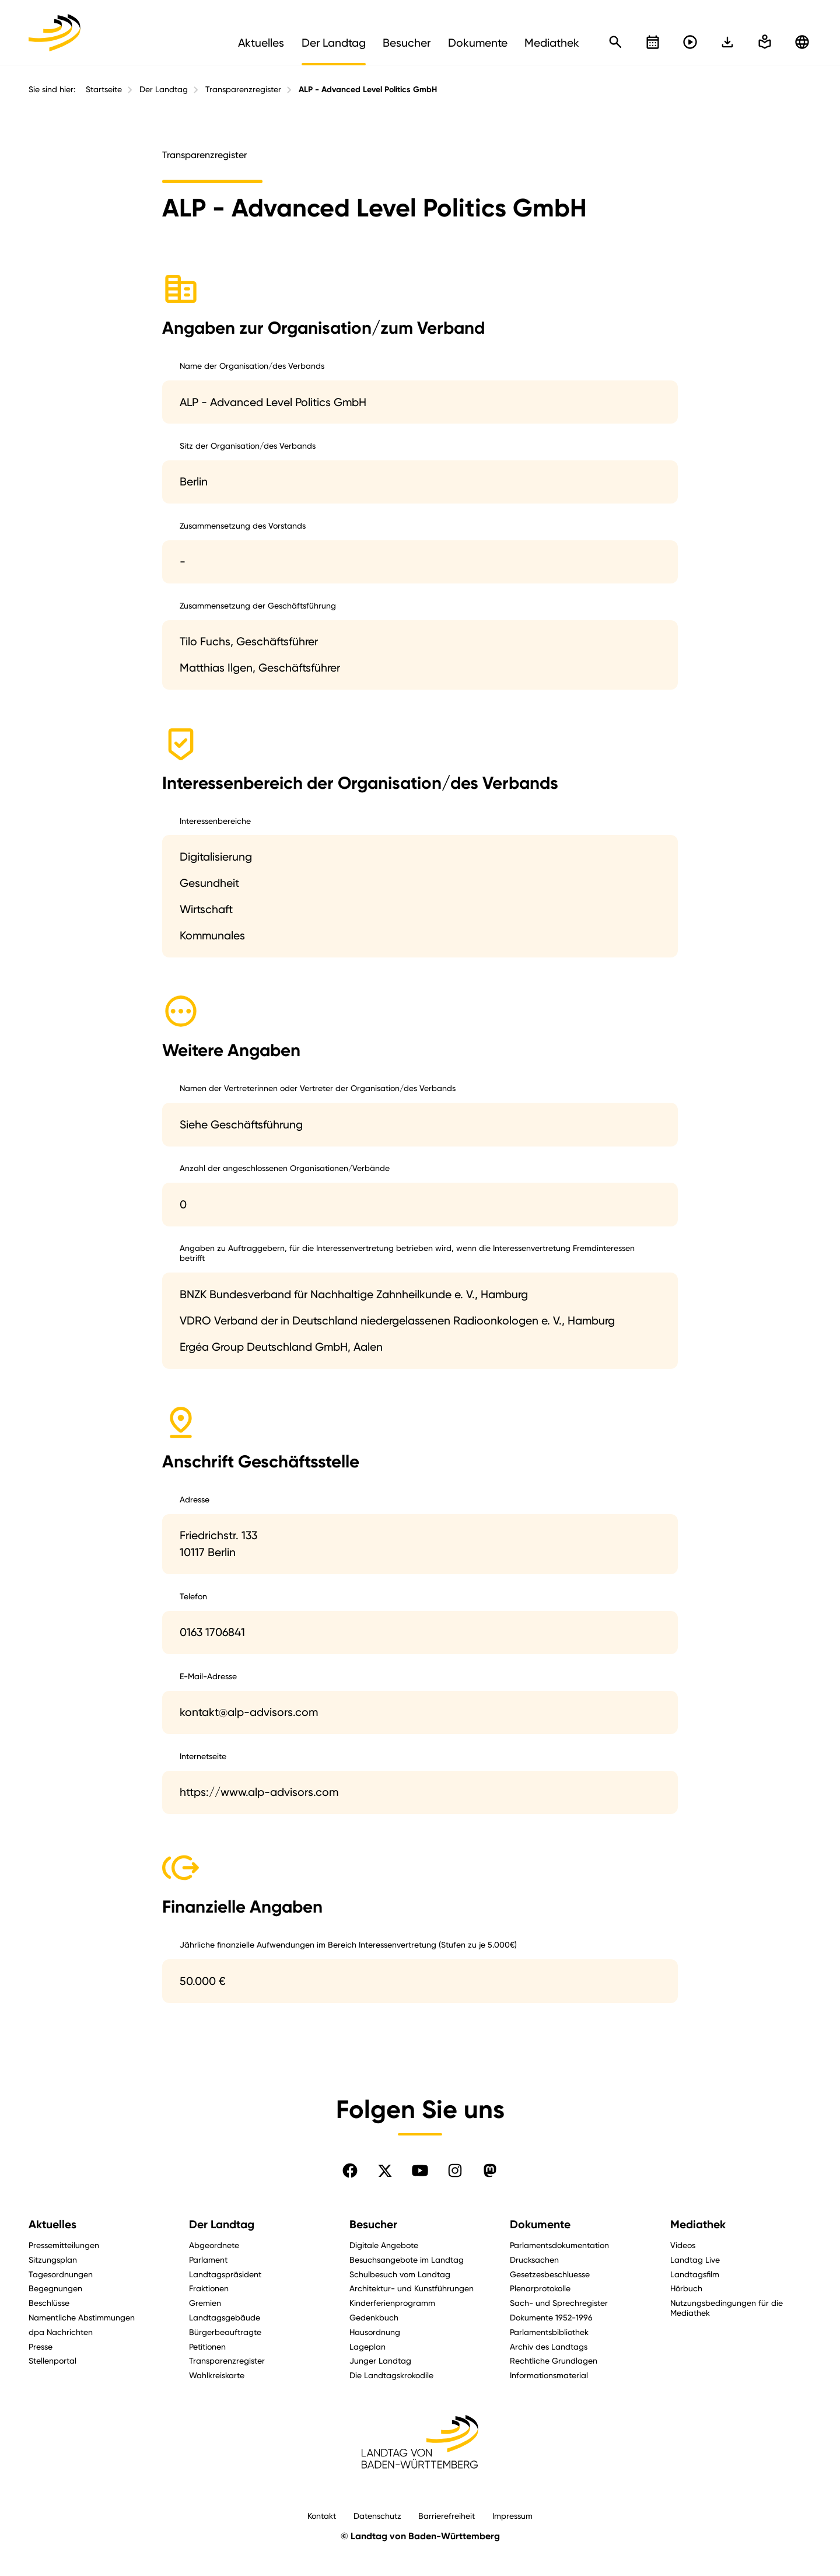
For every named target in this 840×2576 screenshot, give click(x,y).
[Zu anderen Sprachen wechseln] (802, 42)
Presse (40, 2346)
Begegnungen (55, 2288)
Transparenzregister (243, 89)
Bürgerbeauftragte (225, 2332)
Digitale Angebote (383, 2245)
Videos (682, 2245)
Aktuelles (52, 2224)
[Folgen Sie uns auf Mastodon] (490, 2170)
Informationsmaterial (549, 2375)
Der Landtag (163, 89)
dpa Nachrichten (61, 2332)
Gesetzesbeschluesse (550, 2274)
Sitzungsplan (53, 2259)
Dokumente (540, 2224)
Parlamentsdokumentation (559, 2245)
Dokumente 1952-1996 (551, 2317)
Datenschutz (377, 2516)
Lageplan (367, 2346)
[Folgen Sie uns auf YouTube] (420, 2170)
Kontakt (321, 2516)
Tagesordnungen (61, 2274)
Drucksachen (534, 2259)
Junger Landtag (380, 2360)
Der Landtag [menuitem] (334, 43)
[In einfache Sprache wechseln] (727, 42)
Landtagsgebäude (224, 2317)
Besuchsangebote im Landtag (406, 2259)
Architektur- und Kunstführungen (411, 2288)
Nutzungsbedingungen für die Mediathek (726, 2308)
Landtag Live (695, 2259)
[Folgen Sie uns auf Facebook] (350, 2170)
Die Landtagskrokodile (391, 2375)
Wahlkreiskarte (216, 2375)
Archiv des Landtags (548, 2346)
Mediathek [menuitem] (551, 43)
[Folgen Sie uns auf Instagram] (455, 2170)
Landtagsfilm (694, 2274)
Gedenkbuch (373, 2317)
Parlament (208, 2259)
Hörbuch (686, 2288)
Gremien (205, 2303)
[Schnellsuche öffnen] (615, 42)
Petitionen (207, 2346)
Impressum (512, 2516)
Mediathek (698, 2224)
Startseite (104, 89)
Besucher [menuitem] (406, 43)
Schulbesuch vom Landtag (399, 2274)
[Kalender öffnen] (653, 42)
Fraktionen (209, 2288)
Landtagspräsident (225, 2274)
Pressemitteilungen (64, 2245)
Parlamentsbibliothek (549, 2332)
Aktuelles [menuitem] (261, 43)
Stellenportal (52, 2360)
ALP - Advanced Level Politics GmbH (368, 90)
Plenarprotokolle (540, 2288)
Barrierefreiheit (446, 2516)
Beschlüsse (49, 2303)
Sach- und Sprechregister (559, 2303)
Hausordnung (374, 2332)
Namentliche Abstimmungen (82, 2317)
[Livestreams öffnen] (690, 42)
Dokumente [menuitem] (478, 43)
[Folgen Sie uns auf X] (385, 2170)
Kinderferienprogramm (392, 2303)
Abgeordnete (214, 2245)
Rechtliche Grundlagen (553, 2360)
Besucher (373, 2224)
